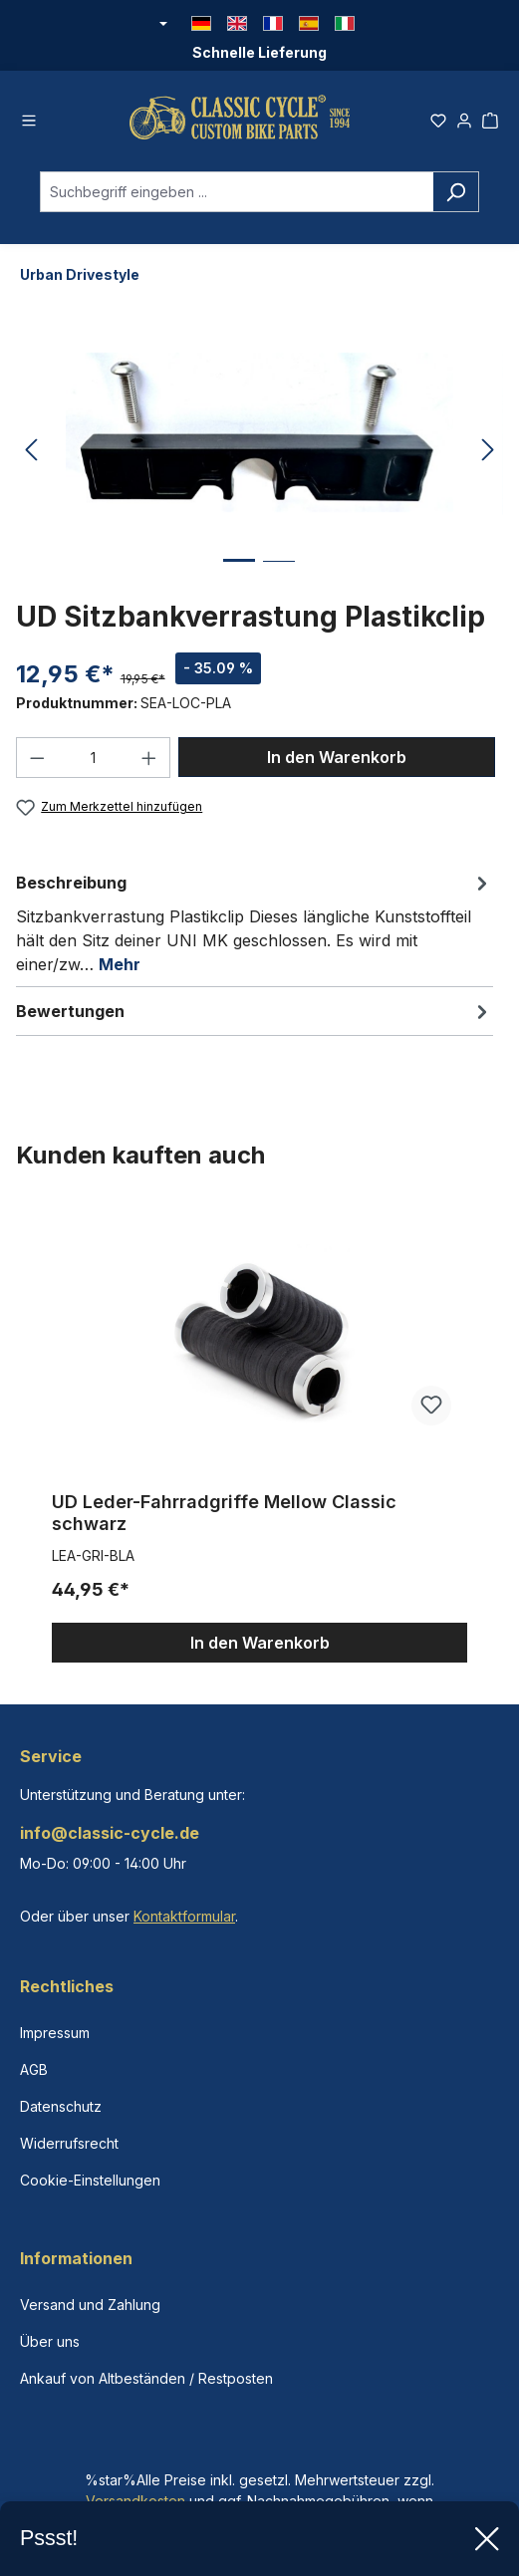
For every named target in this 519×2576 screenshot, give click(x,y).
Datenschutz (61, 2106)
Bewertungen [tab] (254, 1016)
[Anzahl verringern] (37, 763)
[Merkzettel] (438, 120)
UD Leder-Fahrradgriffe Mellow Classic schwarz (224, 1517)
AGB (34, 2069)
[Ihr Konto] (464, 120)
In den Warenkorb (336, 763)
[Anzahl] (93, 763)
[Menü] (29, 120)
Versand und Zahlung (90, 2304)
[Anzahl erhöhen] (149, 763)
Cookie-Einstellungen (90, 2180)
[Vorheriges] (31, 456)
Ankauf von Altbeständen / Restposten (146, 2378)
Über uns (50, 2341)
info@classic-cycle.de (109, 1833)
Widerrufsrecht (69, 2143)
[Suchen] (455, 197)
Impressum (55, 2032)
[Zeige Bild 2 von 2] (279, 582)
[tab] (254, 927)
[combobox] (236, 197)
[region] (259, 1438)
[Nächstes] (488, 456)
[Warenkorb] (490, 120)
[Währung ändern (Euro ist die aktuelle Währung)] (162, 25)
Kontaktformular (184, 1916)
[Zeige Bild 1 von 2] (239, 581)
